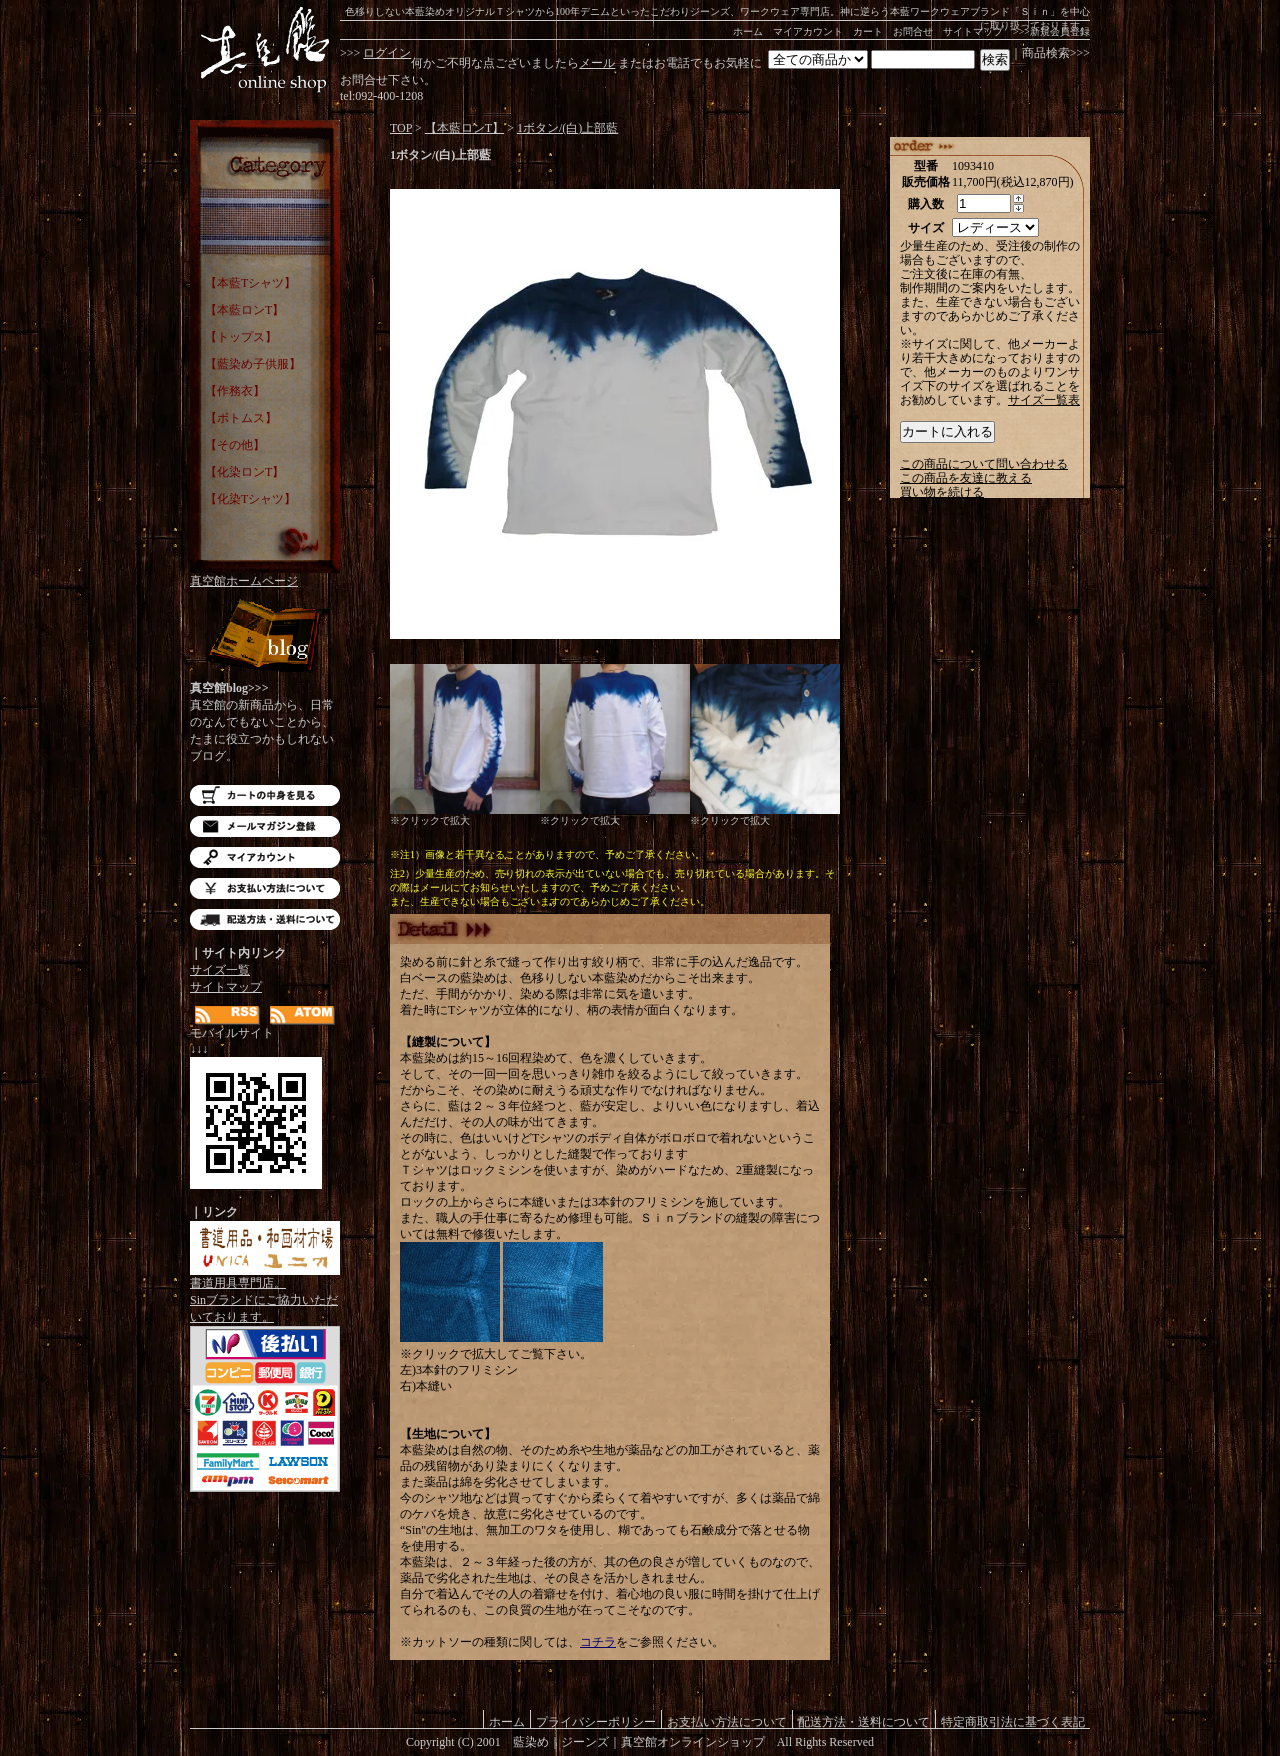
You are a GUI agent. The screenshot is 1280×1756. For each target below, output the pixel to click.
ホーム (748, 31)
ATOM (302, 1015)
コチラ (598, 1642)
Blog (265, 637)
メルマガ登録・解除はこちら (265, 826)
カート (868, 31)
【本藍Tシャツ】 (250, 283)
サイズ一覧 (220, 970)
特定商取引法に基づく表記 (1013, 1721)
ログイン (387, 53)
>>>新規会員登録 (1051, 31)
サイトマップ (973, 31)
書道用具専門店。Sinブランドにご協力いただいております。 (265, 1294)
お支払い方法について (265, 888)
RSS (227, 1015)
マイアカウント (808, 31)
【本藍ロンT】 (244, 310)
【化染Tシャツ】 (250, 499)
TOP (401, 128)
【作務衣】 (235, 391)
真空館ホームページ (244, 581)
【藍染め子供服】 (253, 364)
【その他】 (235, 445)
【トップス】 (241, 337)
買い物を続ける (942, 492)
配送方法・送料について (265, 919)
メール (597, 63)
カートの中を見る (265, 795)
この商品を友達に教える (966, 478)
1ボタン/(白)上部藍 (567, 128)
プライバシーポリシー (596, 1721)
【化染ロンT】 (244, 472)
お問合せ (913, 31)
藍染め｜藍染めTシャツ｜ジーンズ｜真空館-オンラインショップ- (265, 50)
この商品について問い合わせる (984, 464)
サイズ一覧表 (1044, 400)
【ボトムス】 (241, 418)
